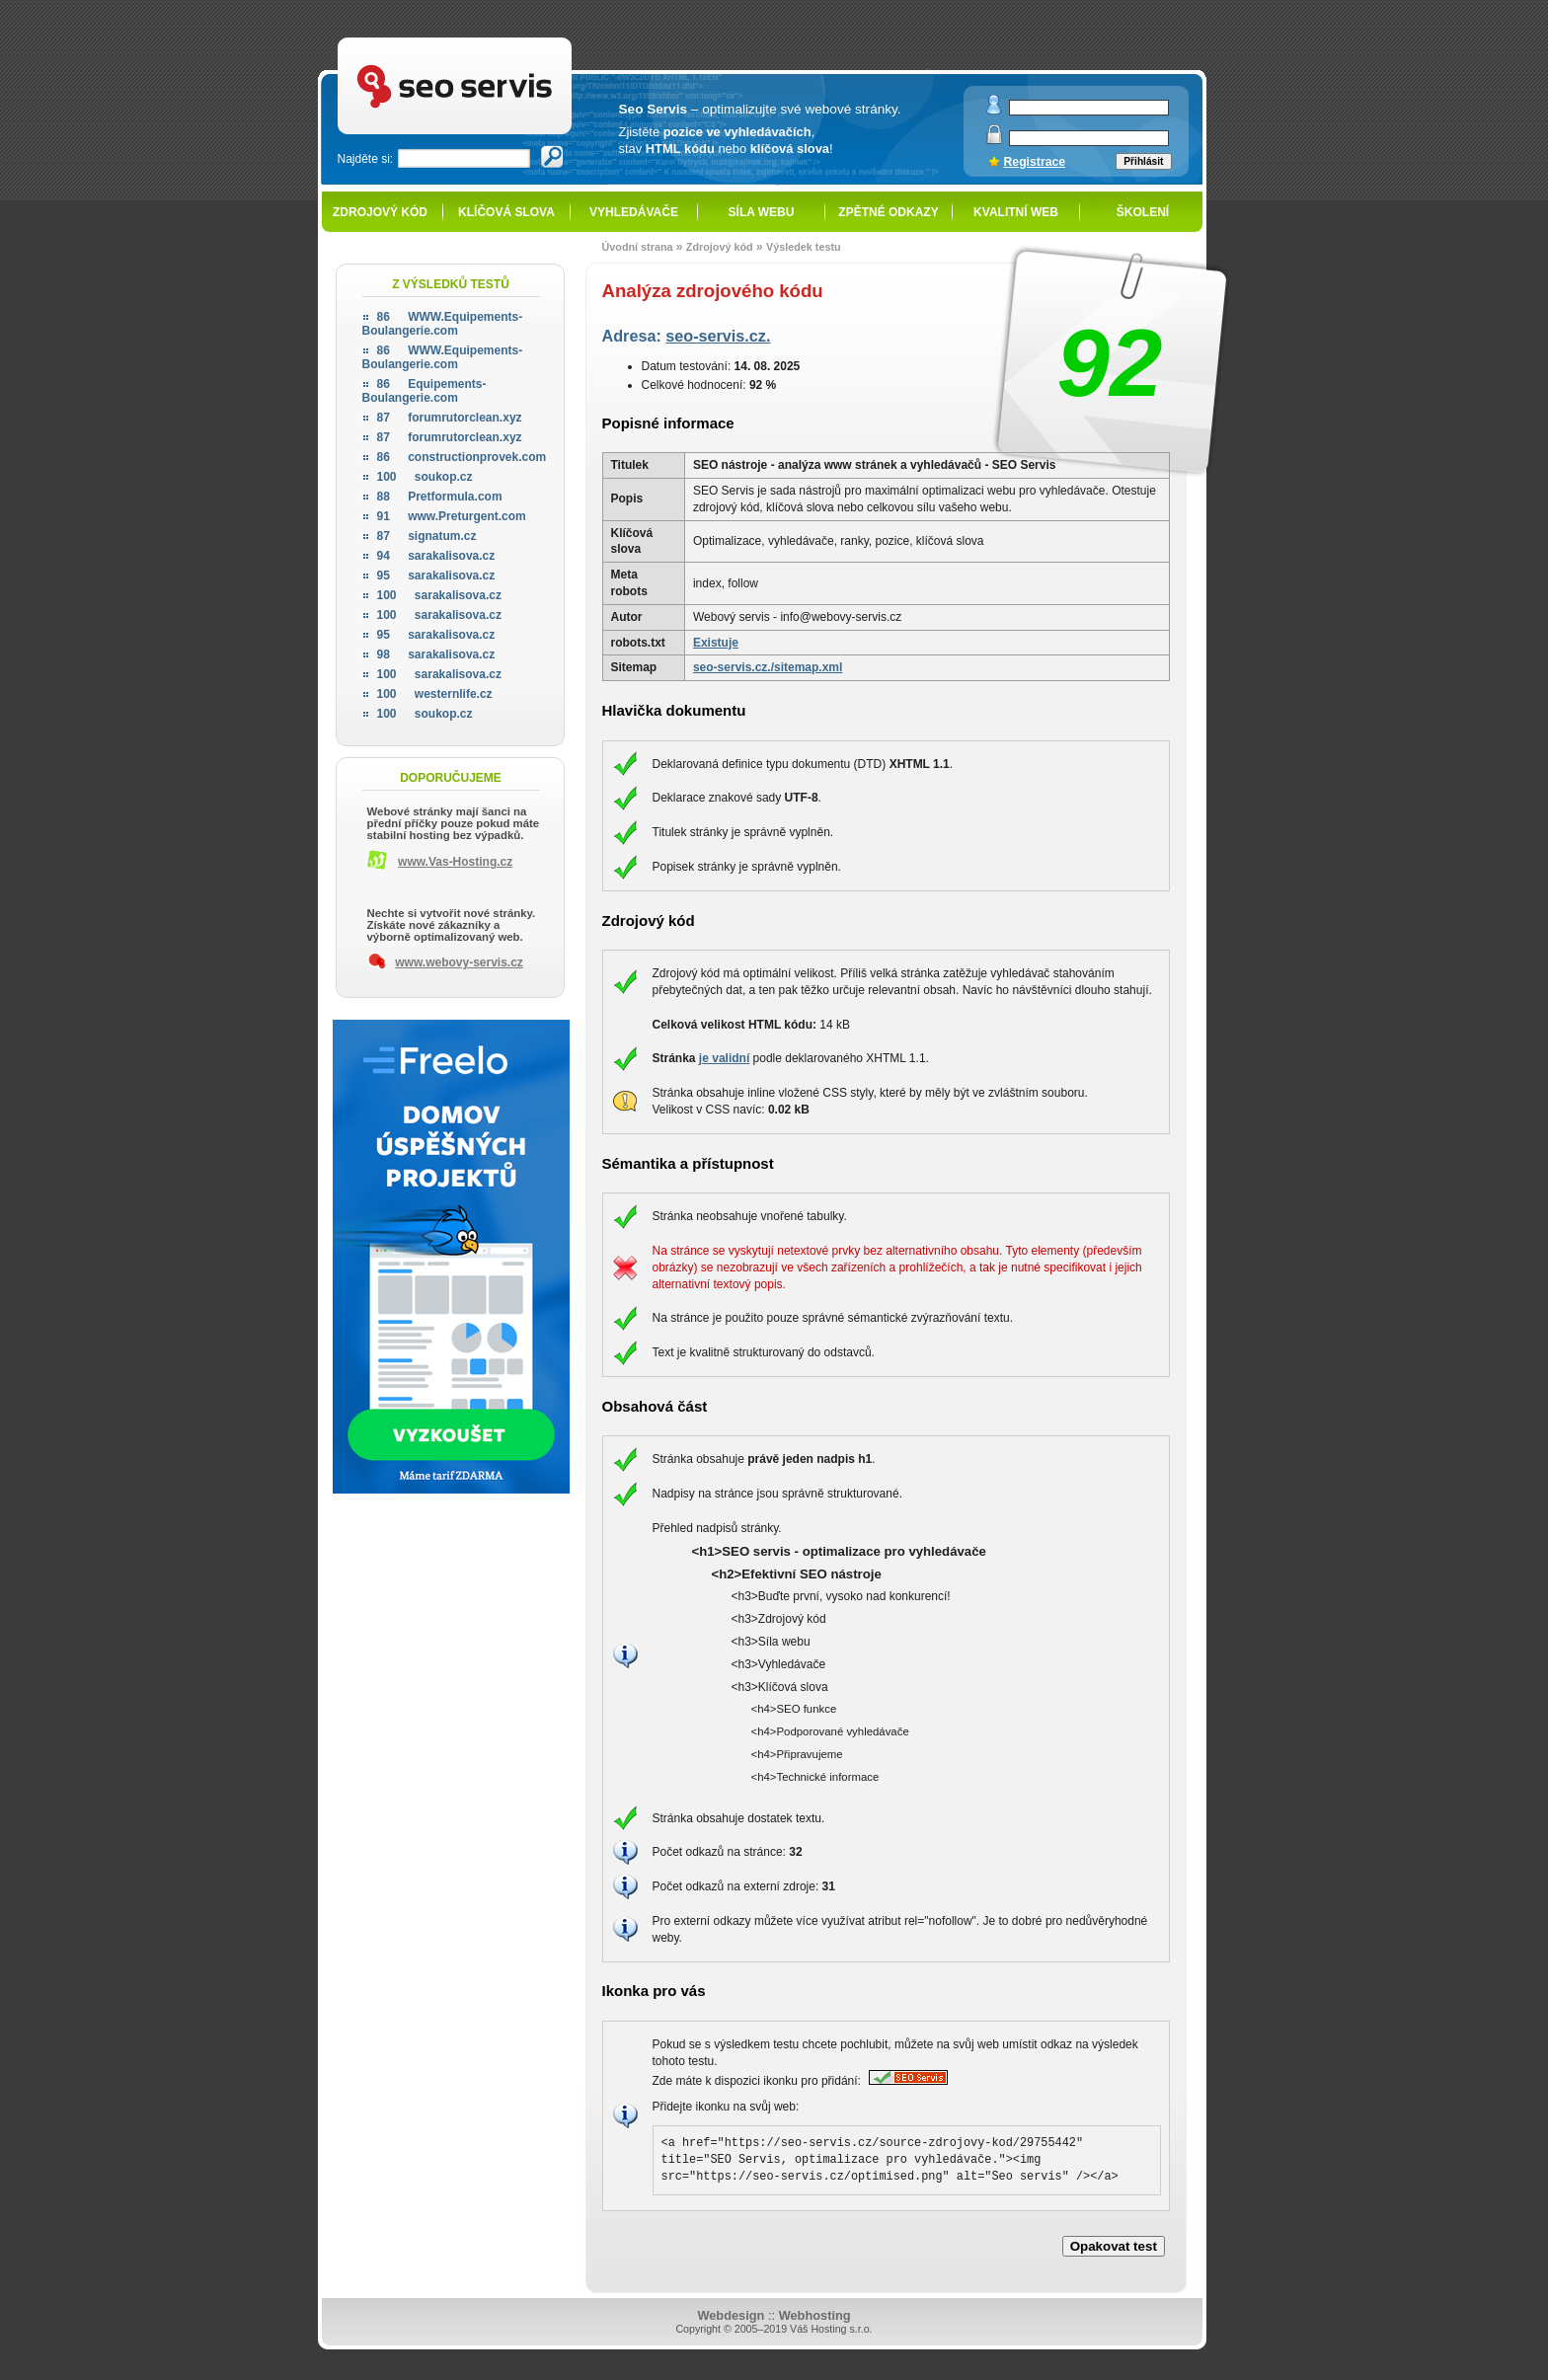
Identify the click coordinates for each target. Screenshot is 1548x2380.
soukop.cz (425, 477)
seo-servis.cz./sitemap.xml (767, 667)
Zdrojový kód (380, 212)
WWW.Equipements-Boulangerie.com (442, 324)
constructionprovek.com (462, 457)
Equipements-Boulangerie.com (424, 391)
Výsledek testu (803, 247)
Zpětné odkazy (888, 212)
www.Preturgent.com (451, 516)
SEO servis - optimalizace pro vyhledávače (495, 39)
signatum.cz (427, 536)
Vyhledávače (633, 212)
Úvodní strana (637, 247)
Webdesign (730, 2315)
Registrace (1035, 162)
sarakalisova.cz (436, 556)
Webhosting (815, 2315)
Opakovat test (1113, 2246)
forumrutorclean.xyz (449, 417)
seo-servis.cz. (717, 336)
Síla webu (762, 212)
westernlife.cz (435, 694)
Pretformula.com (440, 496)
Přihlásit (1143, 161)
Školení (1143, 212)
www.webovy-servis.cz (459, 962)
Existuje (715, 643)
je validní (724, 1058)
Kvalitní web (1015, 212)
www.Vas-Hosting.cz (455, 862)
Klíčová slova (506, 212)
